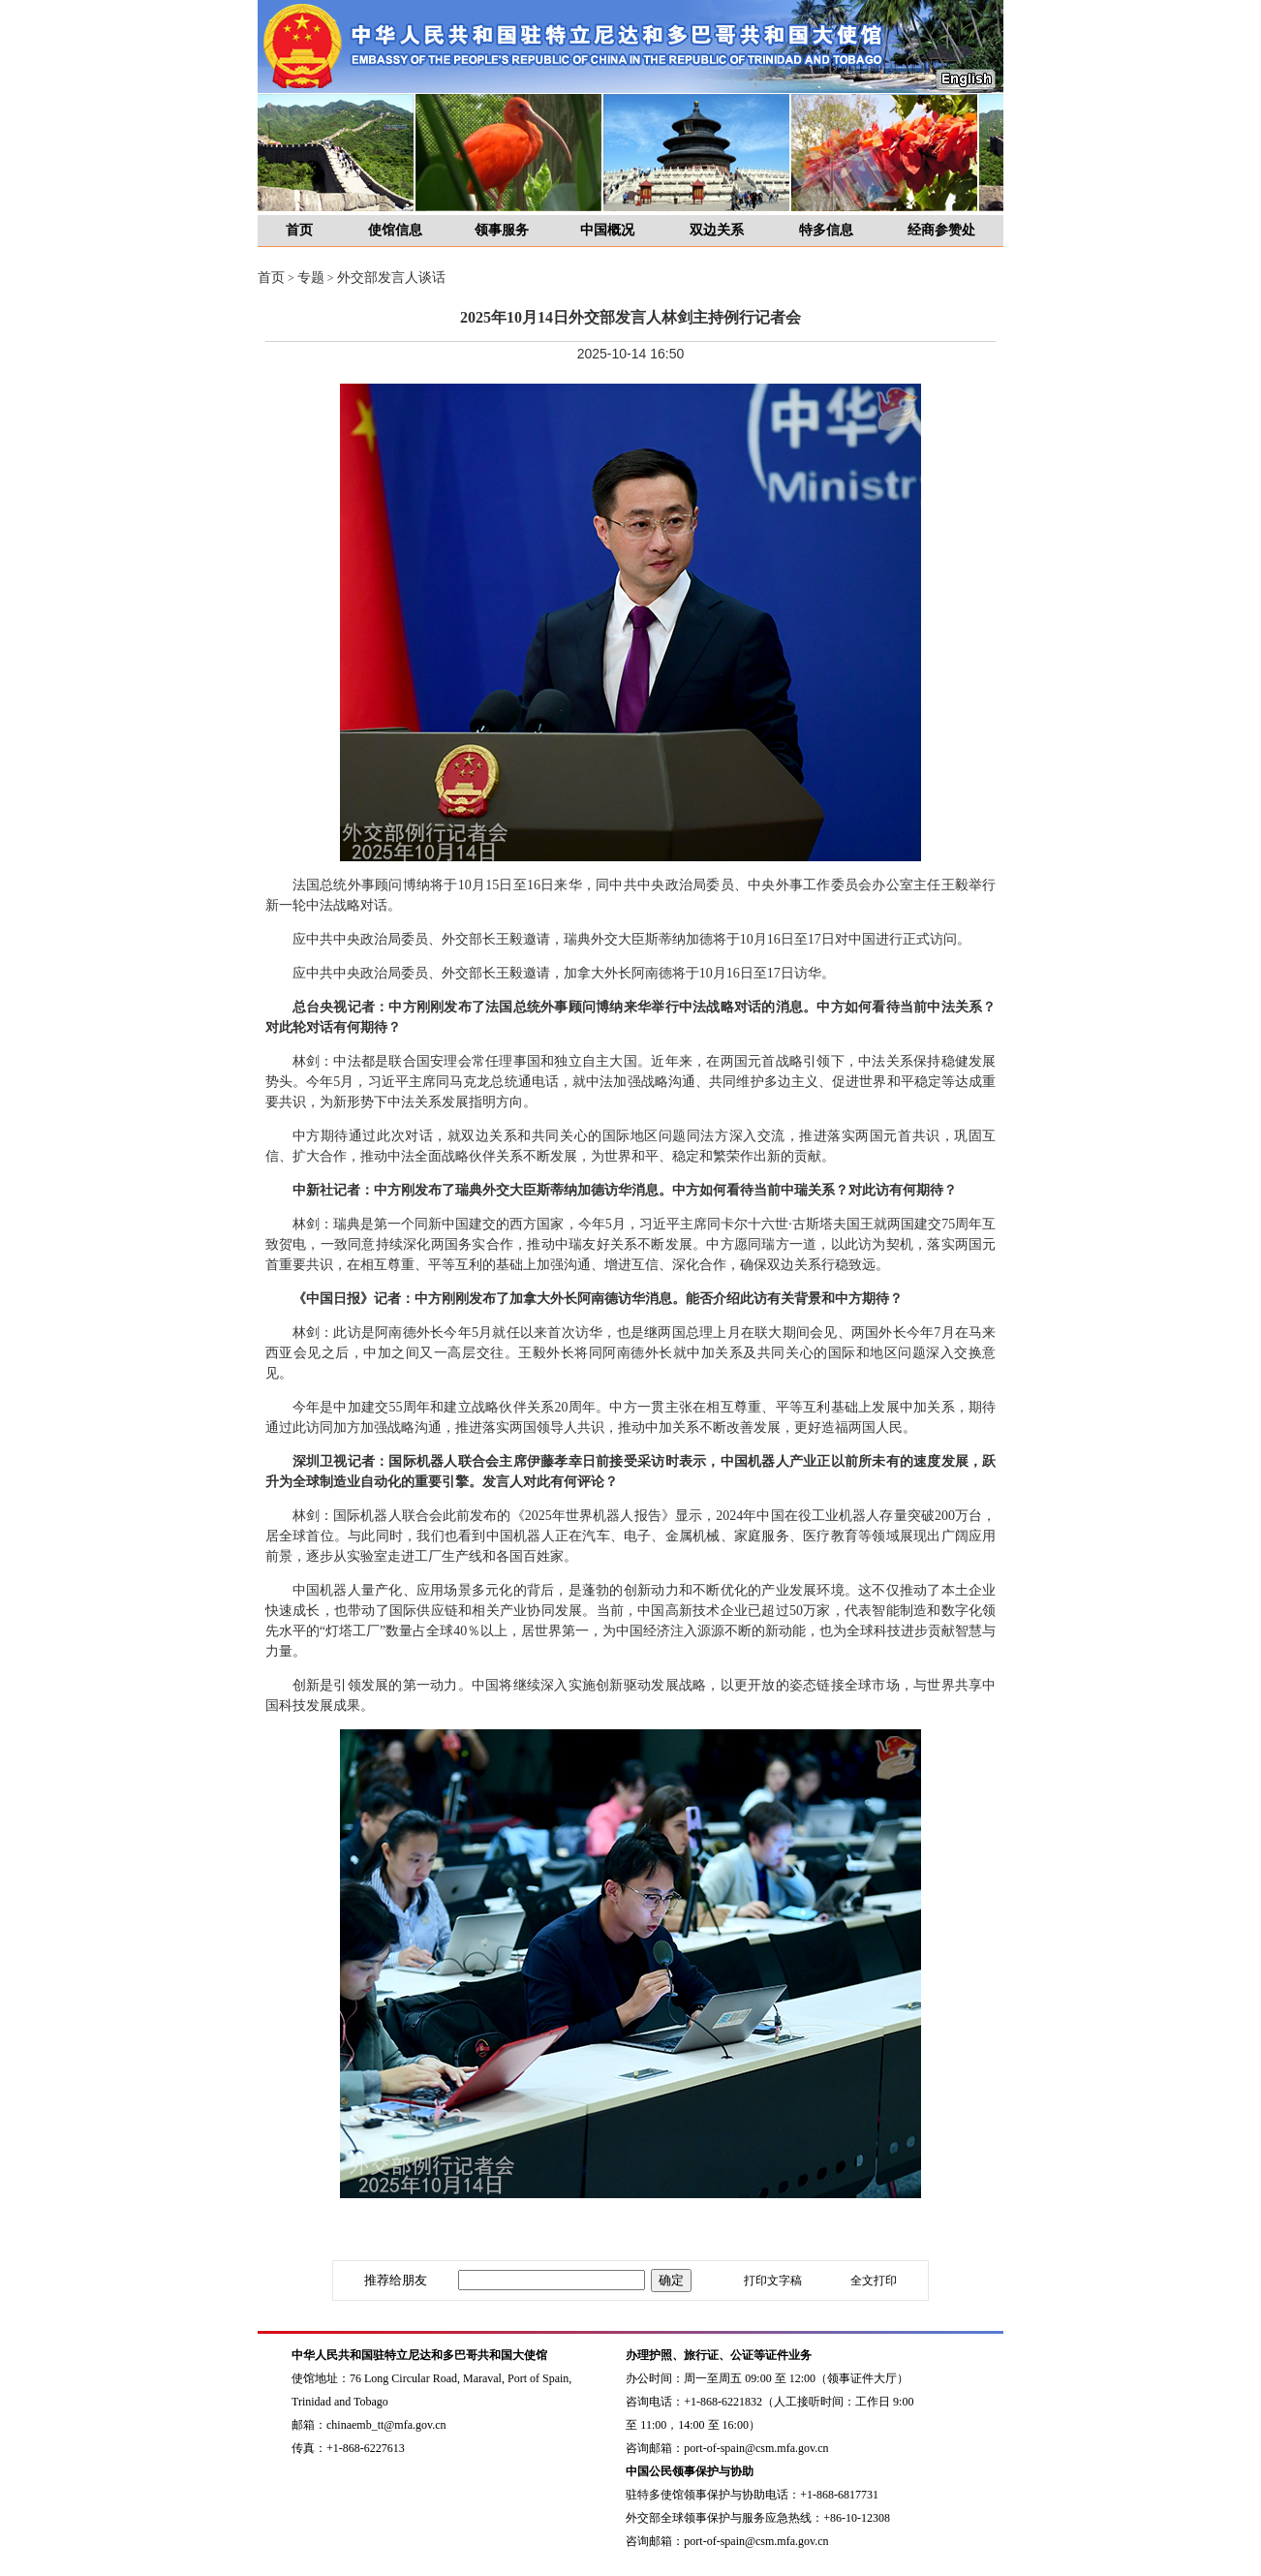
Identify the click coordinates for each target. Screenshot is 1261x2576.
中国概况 (607, 230)
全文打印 (873, 2280)
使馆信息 (395, 230)
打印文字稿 (773, 2280)
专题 (310, 277)
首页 (299, 230)
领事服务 (502, 230)
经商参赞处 (941, 230)
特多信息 (826, 230)
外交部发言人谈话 (391, 277)
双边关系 (717, 230)
